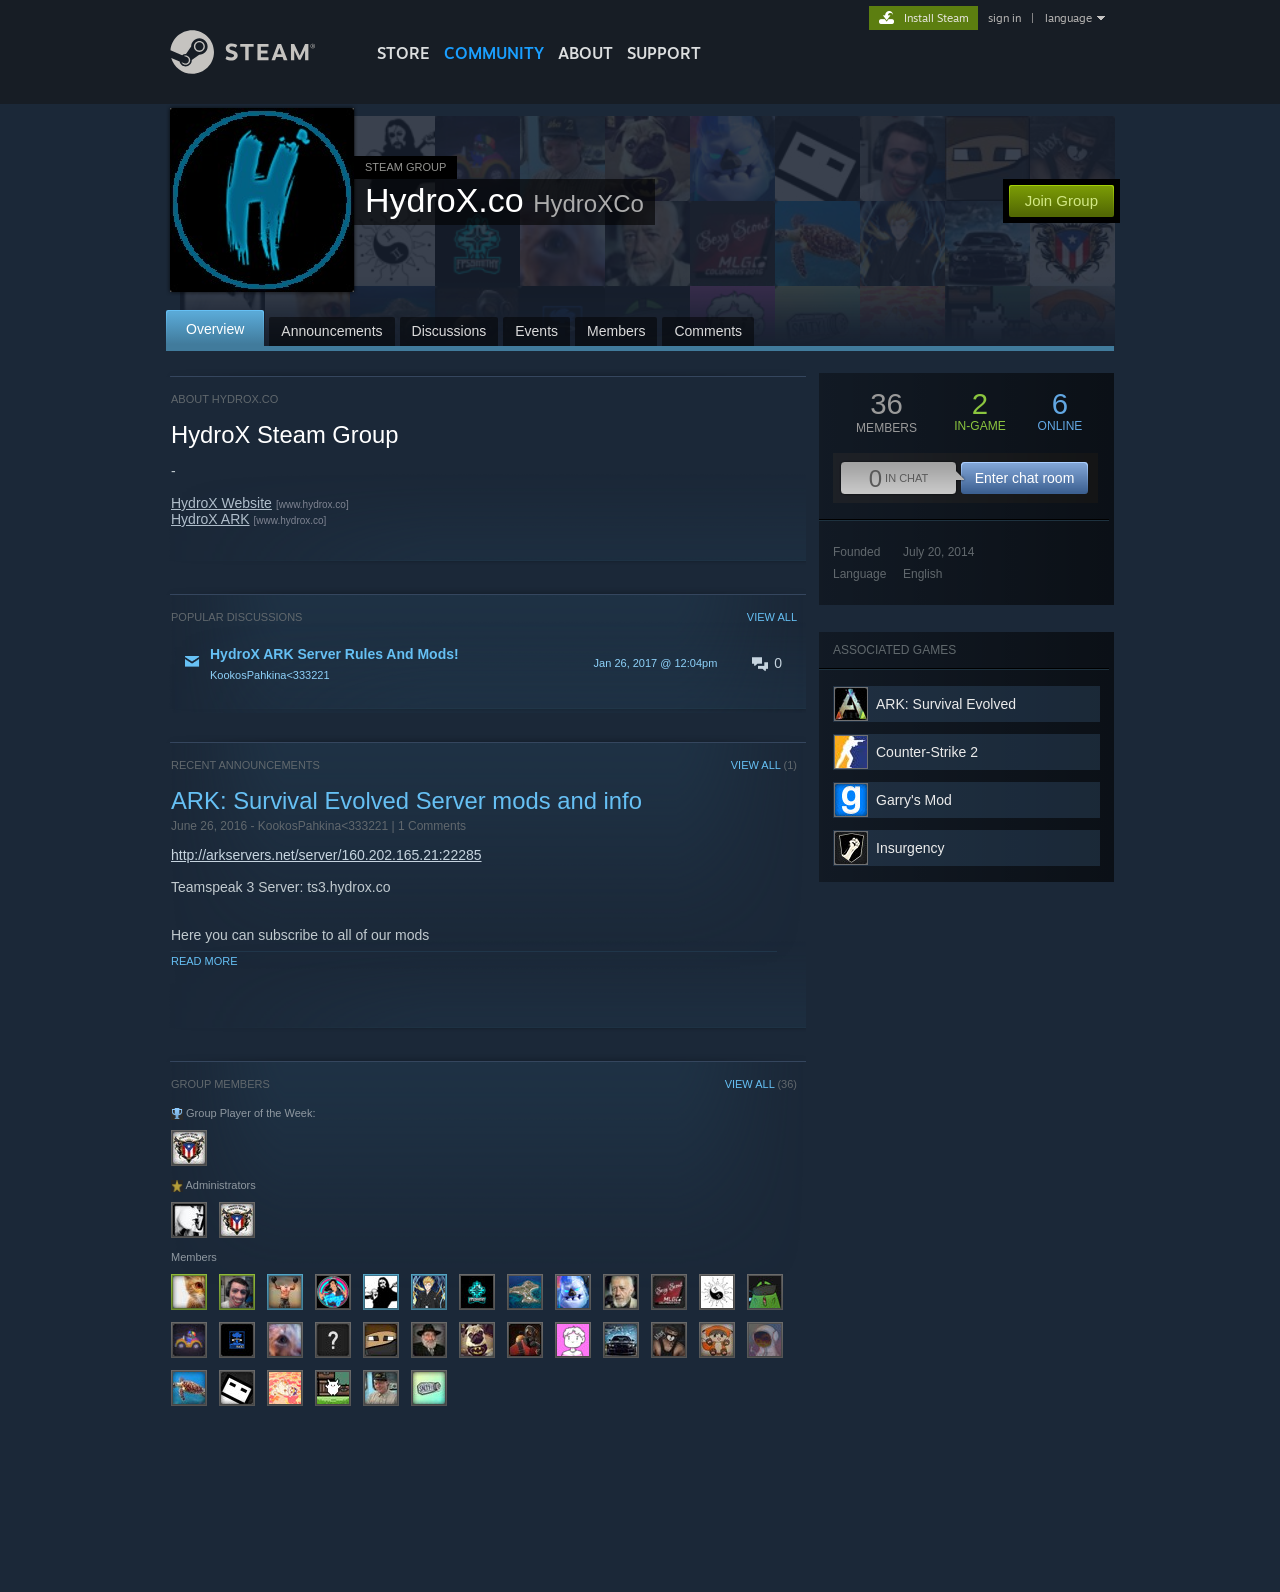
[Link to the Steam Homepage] (258, 68)
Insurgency (910, 848)
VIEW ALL (772, 617)
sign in (1004, 18)
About (585, 53)
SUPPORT (664, 53)
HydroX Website (221, 503)
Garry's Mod (914, 800)
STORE (403, 53)
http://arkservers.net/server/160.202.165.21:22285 (326, 855)
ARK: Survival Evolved (946, 704)
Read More (204, 961)
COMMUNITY (494, 53)
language (1068, 18)
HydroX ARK (210, 519)
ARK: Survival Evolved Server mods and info (406, 800)
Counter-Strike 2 (927, 752)
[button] (484, 663)
